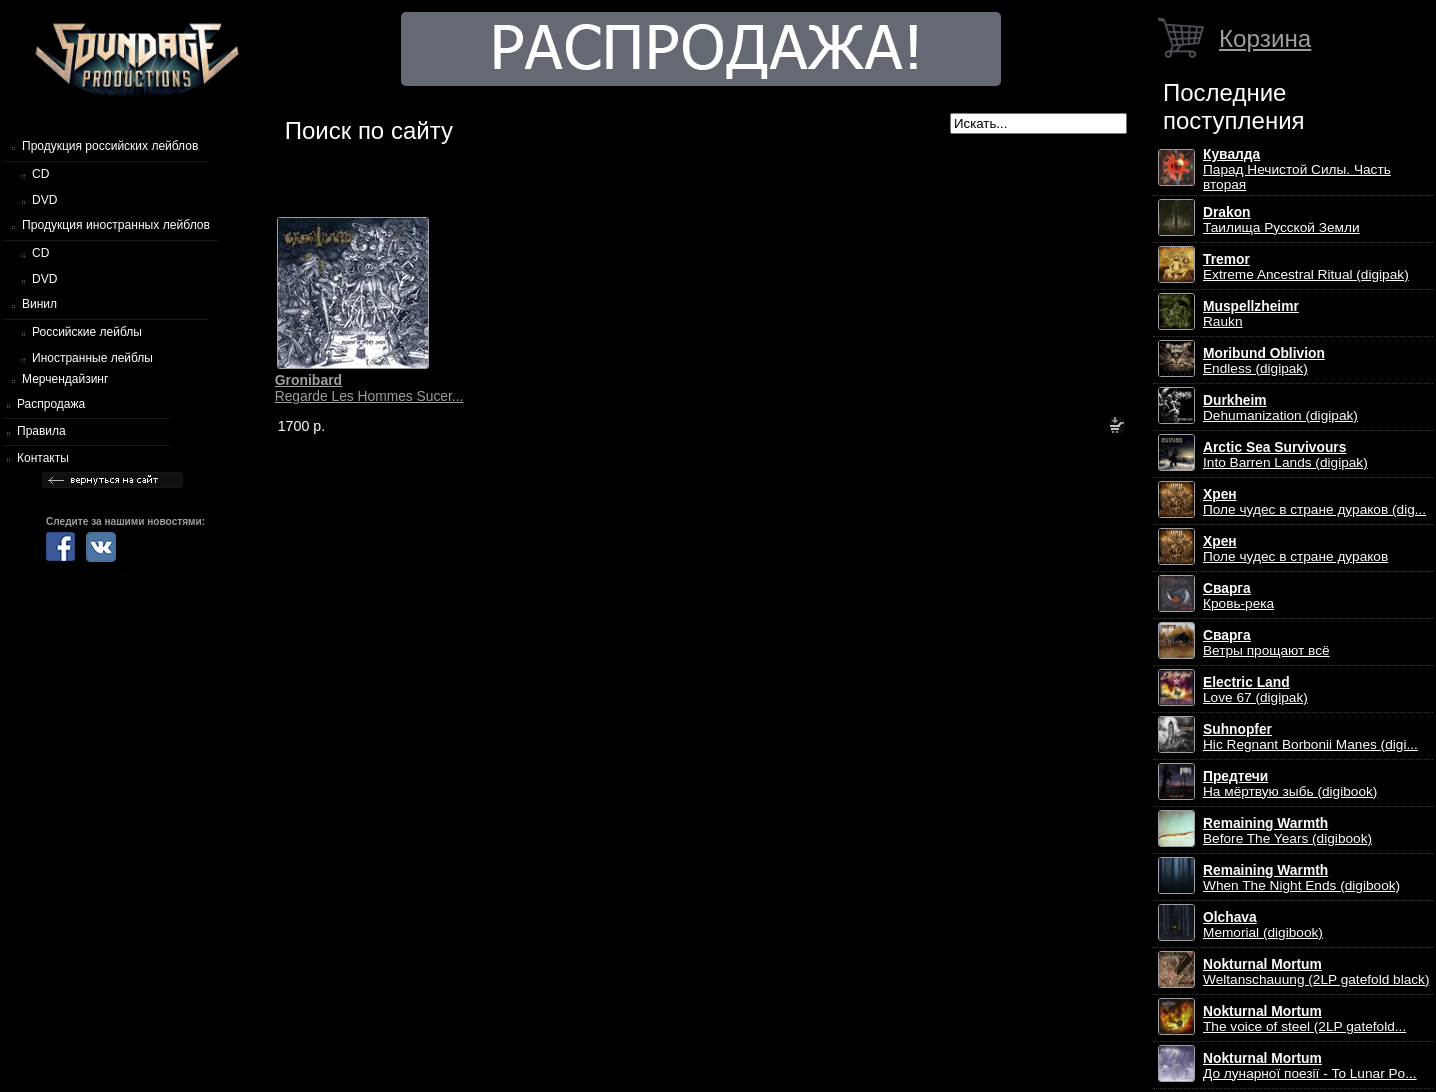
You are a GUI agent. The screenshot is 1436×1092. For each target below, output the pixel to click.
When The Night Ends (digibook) (1301, 878)
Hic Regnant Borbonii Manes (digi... (1310, 737)
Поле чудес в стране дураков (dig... (1314, 502)
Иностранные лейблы (92, 358)
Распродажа (51, 404)
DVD (44, 200)
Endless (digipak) (1264, 361)
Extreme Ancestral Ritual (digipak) (1306, 267)
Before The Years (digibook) (1287, 831)
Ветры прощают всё (1266, 643)
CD (40, 174)
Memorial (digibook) (1263, 925)
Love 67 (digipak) (1255, 690)
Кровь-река (1238, 596)
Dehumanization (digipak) (1280, 408)
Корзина (1265, 38)
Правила (41, 431)
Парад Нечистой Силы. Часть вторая (1297, 169)
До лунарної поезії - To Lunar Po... (1310, 1066)
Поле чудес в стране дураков (1295, 549)
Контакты (43, 458)
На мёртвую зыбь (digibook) (1290, 784)
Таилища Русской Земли (1281, 220)
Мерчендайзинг (65, 379)
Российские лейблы (87, 332)
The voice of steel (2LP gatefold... (1304, 1019)
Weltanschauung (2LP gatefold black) (1316, 972)
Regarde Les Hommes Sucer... (369, 388)
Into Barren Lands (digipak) (1285, 455)
